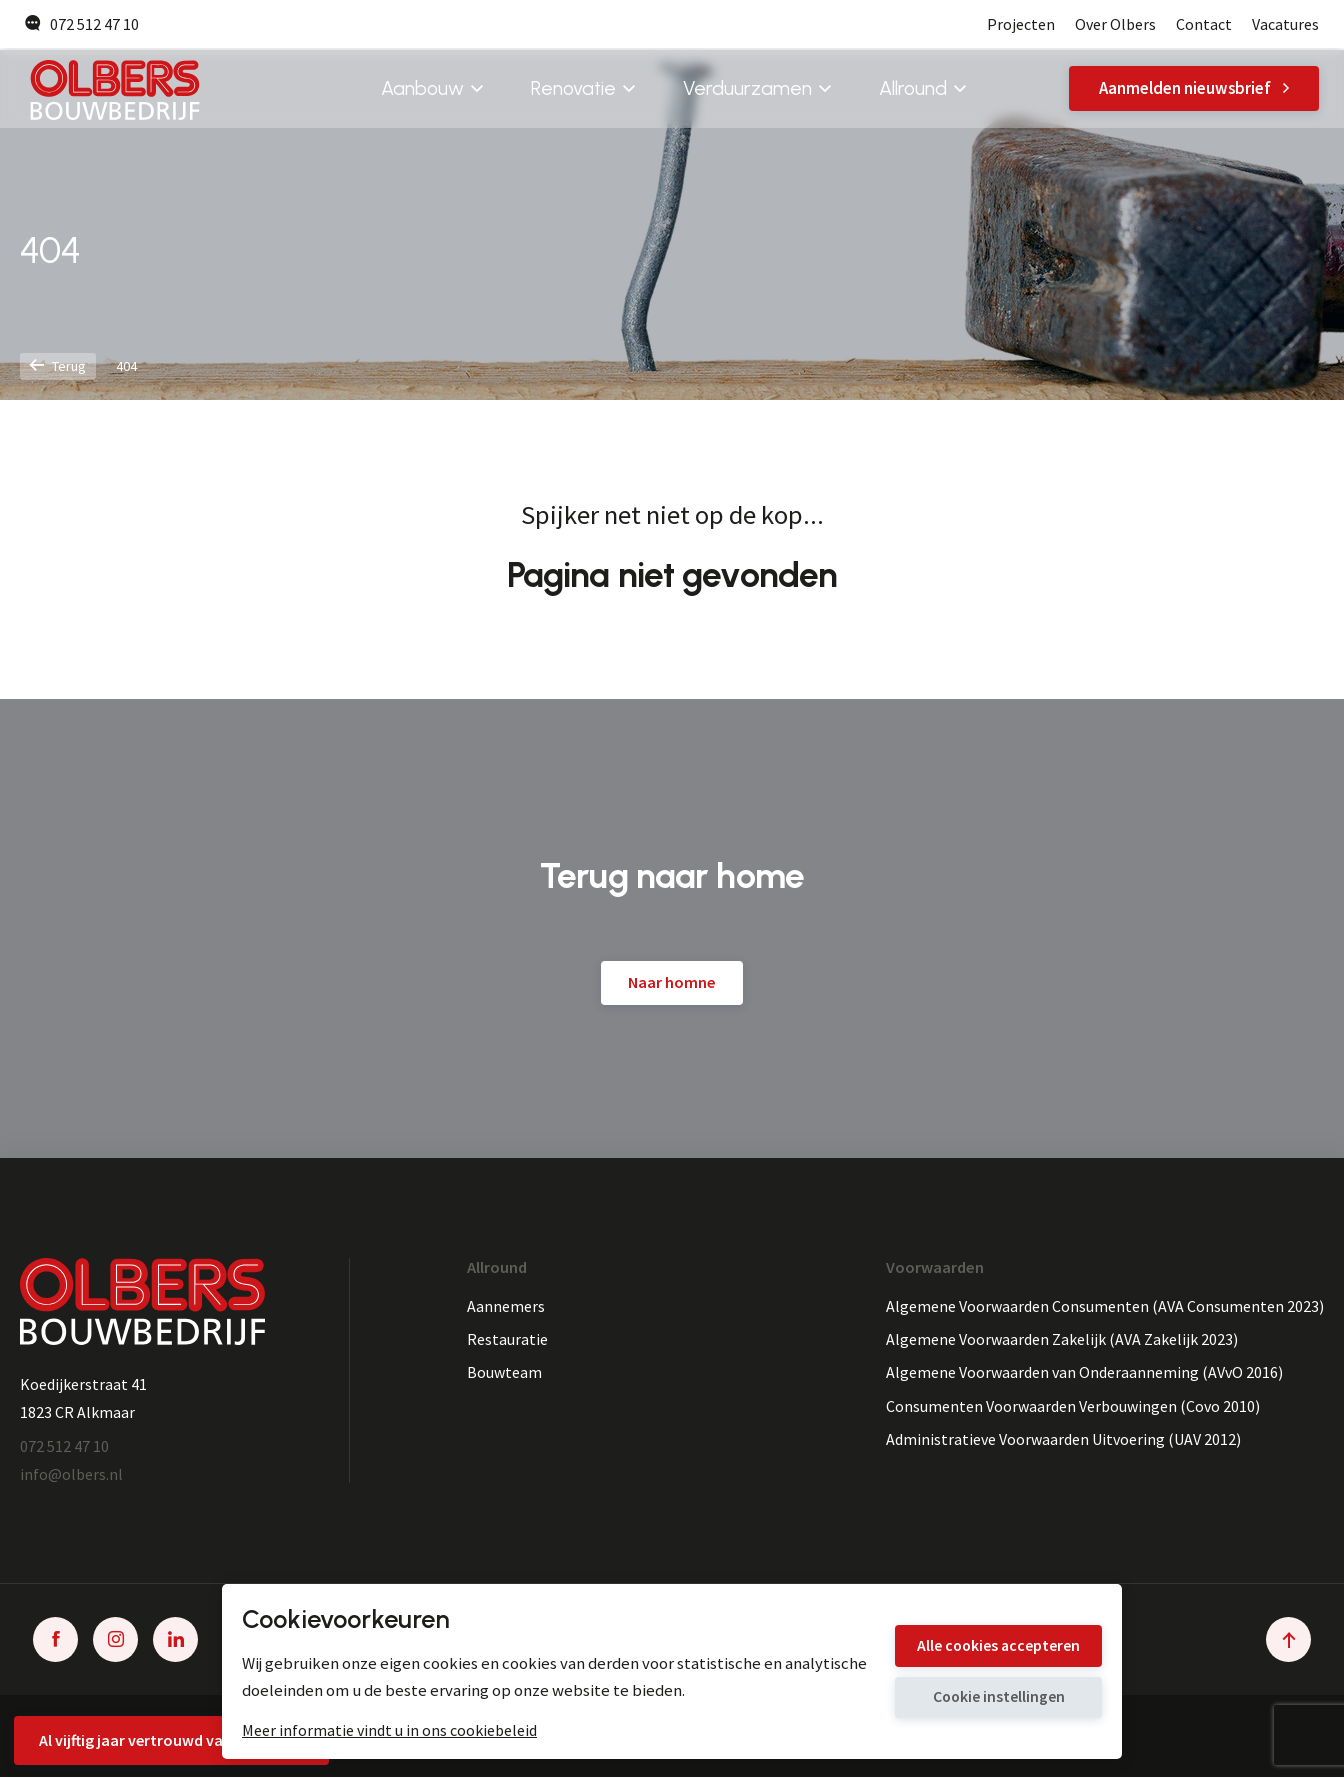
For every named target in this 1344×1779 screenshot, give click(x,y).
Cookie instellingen (985, 1699)
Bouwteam (505, 1374)
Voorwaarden (934, 1267)
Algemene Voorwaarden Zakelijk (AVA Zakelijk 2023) (1062, 1340)
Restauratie (507, 1340)
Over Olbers (1114, 24)
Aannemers (506, 1306)
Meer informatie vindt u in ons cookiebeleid (389, 1730)
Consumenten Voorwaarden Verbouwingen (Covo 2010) (1073, 1407)
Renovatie (582, 90)
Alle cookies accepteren (985, 1643)
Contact (1204, 24)
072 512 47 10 (82, 24)
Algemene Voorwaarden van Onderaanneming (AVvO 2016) (1085, 1374)
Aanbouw (431, 90)
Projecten (1019, 24)
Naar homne (672, 982)
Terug (59, 366)
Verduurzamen (756, 90)
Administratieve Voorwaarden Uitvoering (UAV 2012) (1065, 1441)
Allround (921, 90)
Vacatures (1285, 24)
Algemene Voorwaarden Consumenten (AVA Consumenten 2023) (1104, 1306)
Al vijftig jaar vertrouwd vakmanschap (173, 1739)
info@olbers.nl (72, 1475)
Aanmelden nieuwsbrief (1194, 89)
